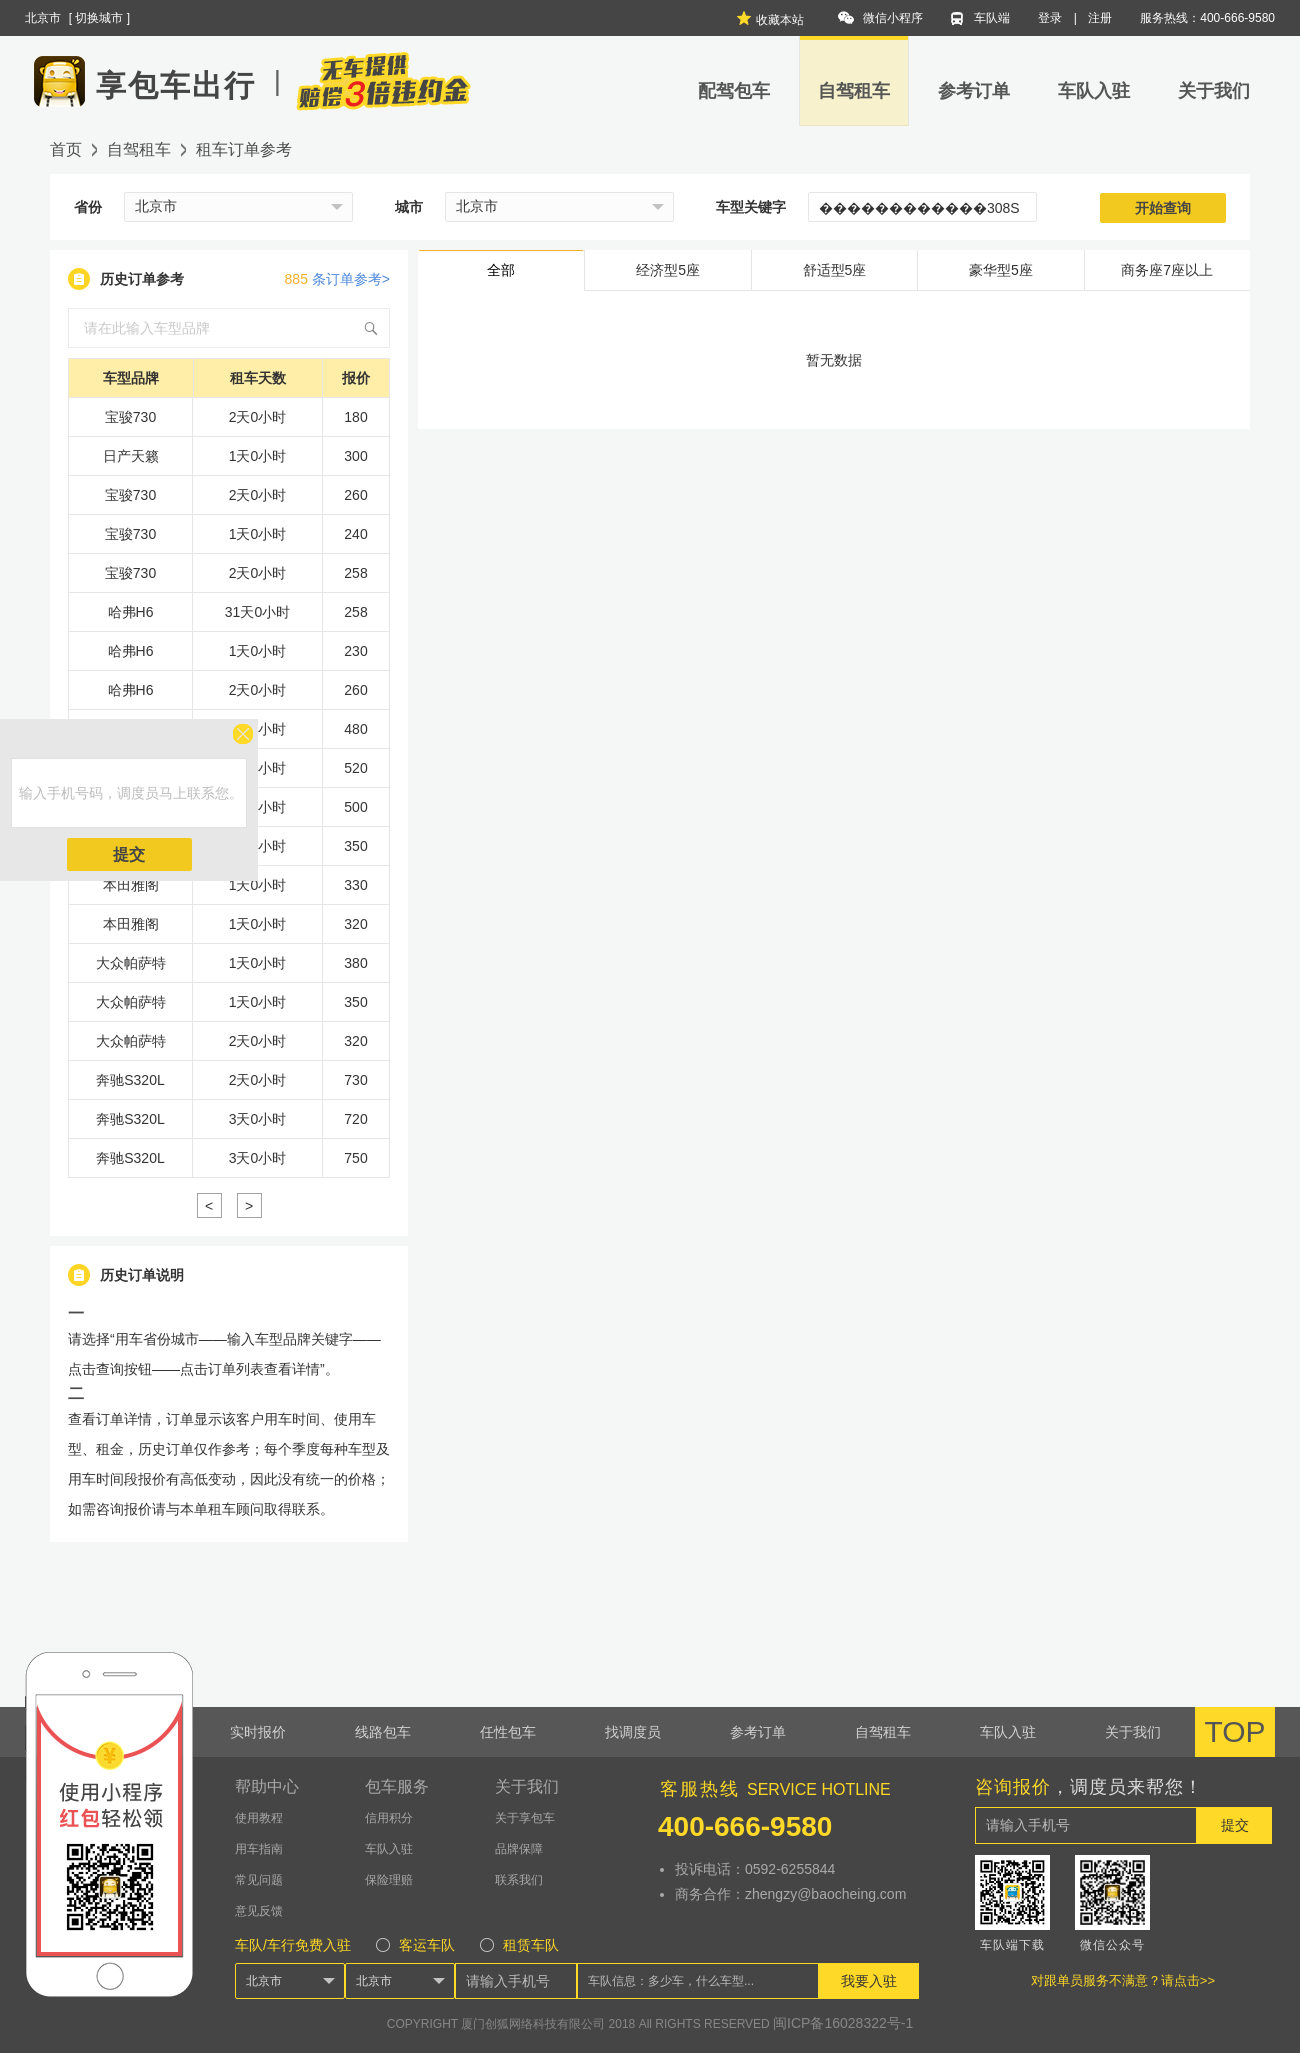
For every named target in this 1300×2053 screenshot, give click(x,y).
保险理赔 (389, 1880)
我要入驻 (869, 1981)
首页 (66, 149)
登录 (1050, 18)
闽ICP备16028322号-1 (843, 2023)
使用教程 (259, 1818)
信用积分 (389, 1818)
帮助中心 (267, 1786)
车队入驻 (1094, 91)
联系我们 (519, 1880)
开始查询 (1163, 208)
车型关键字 (751, 207)
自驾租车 (854, 91)
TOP (1234, 1731)
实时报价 (258, 1732)
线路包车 (383, 1732)
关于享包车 (525, 1818)
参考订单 (974, 91)
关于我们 (1214, 91)
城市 (409, 207)
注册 (1100, 18)
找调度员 (633, 1732)
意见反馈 (259, 1911)
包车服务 (397, 1786)
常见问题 (259, 1880)
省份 (88, 207)
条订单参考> (337, 279)
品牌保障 (519, 1849)
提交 (129, 854)
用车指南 (259, 1849)
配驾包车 (734, 91)
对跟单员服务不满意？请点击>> (1123, 1980)
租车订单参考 (244, 149)
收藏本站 (769, 18)
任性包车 (508, 1732)
